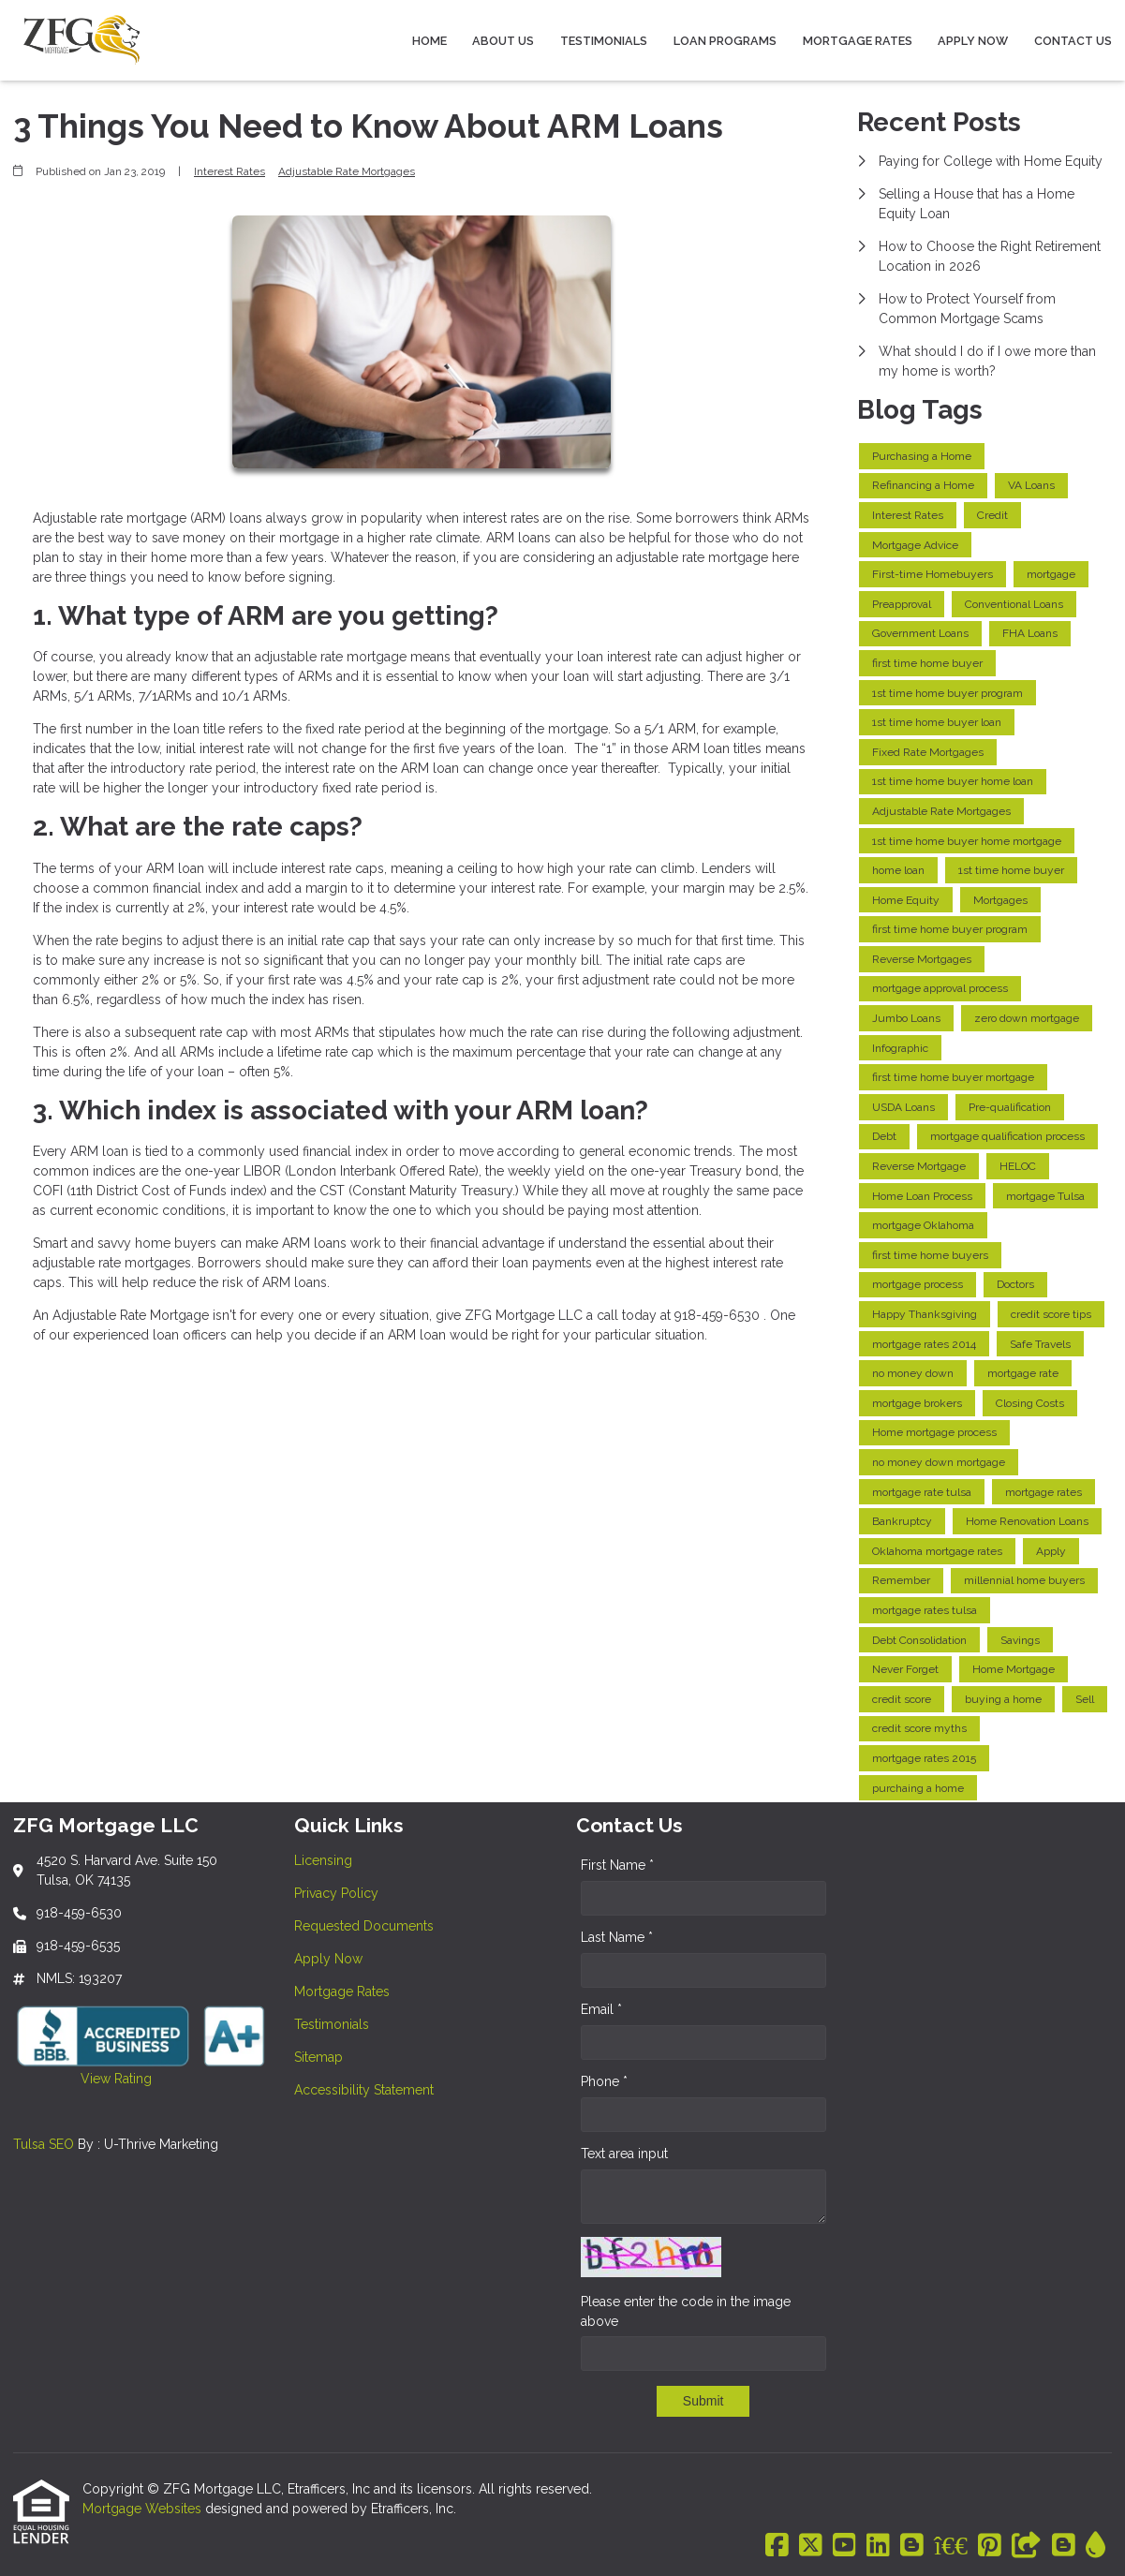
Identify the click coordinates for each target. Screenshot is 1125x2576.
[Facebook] (777, 2546)
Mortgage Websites (143, 2508)
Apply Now (973, 41)
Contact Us (1073, 41)
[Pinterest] (989, 2546)
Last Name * (617, 1937)
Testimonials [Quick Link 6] (331, 2024)
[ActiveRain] (1095, 2546)
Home (429, 41)
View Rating (82, 2078)
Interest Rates (229, 171)
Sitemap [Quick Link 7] (318, 2057)
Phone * (604, 2081)
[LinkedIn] (878, 2546)
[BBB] (951, 2546)
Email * (601, 2009)
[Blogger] (912, 2546)
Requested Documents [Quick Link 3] (364, 1925)
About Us (503, 41)
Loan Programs (725, 41)
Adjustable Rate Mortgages (346, 171)
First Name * (617, 1865)
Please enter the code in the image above (686, 2311)
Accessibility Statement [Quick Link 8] (364, 2089)
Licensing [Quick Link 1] (323, 1860)
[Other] (1027, 2546)
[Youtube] (844, 2546)
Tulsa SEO (43, 2144)
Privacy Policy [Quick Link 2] (336, 1893)
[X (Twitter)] (810, 2546)
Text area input (624, 2153)
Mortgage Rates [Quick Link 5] (342, 1991)
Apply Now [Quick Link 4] (328, 1958)
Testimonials (603, 41)
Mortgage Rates (857, 41)
